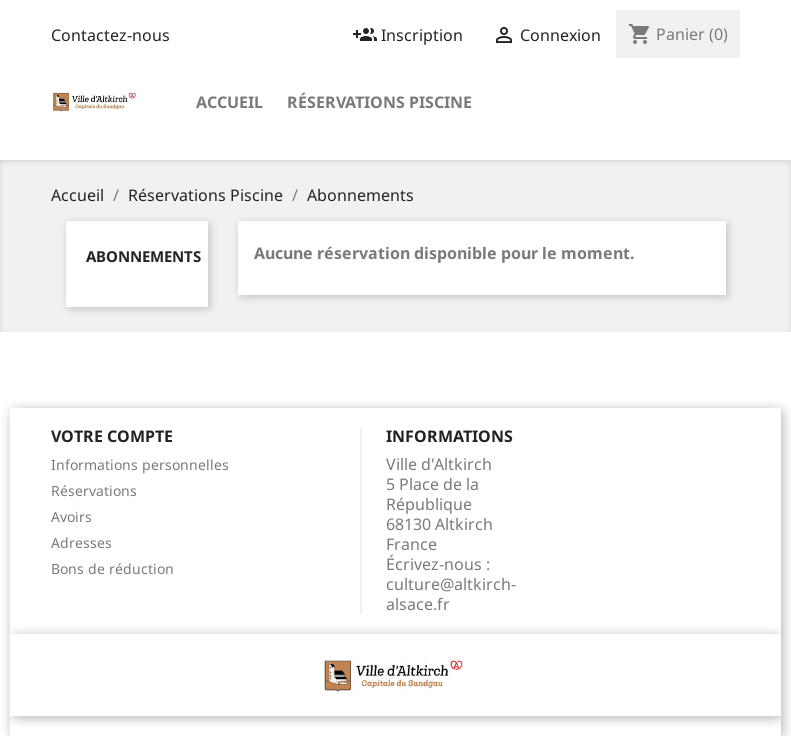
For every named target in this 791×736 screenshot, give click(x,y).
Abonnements (143, 256)
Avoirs (71, 516)
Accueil (229, 102)
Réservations (94, 490)
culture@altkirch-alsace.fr (451, 594)
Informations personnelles (140, 464)
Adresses (81, 542)
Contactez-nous (110, 35)
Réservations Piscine (379, 102)
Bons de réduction (112, 568)
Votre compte (112, 436)
